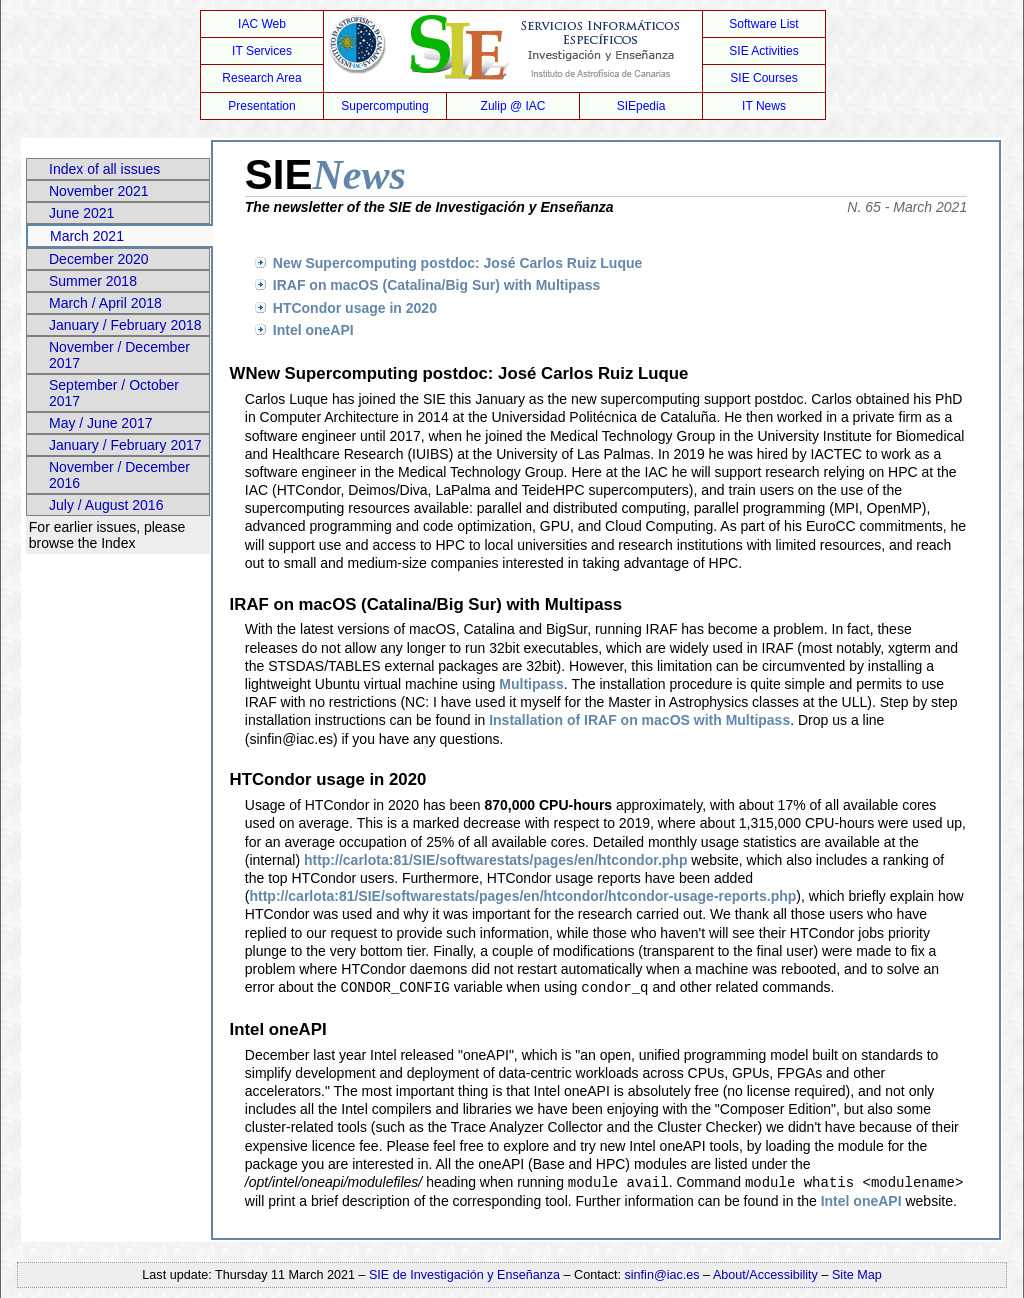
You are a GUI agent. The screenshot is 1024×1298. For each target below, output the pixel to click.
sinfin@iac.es (662, 1273)
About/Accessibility (767, 1273)
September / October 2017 (114, 393)
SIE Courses (763, 78)
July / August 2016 (106, 505)
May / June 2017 (101, 423)
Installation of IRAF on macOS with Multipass (639, 720)
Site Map (857, 1273)
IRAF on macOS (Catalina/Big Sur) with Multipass (436, 285)
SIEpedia (641, 106)
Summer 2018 (93, 281)
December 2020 (99, 259)
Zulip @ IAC (513, 106)
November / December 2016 (119, 475)
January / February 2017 (125, 445)
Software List (763, 24)
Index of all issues (104, 169)
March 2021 (87, 236)
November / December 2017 (119, 355)
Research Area (261, 78)
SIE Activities (763, 51)
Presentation (261, 106)
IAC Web (262, 24)
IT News (764, 106)
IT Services (262, 51)
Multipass (531, 684)
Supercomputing (384, 106)
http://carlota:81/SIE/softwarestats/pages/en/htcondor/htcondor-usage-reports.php (522, 896)
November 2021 (99, 191)
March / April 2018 (105, 303)
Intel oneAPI (313, 330)
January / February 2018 (125, 325)
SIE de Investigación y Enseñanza (464, 1273)
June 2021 (81, 213)
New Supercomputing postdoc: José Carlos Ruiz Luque (457, 263)
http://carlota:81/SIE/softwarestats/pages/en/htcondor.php (496, 860)
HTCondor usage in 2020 (355, 308)
